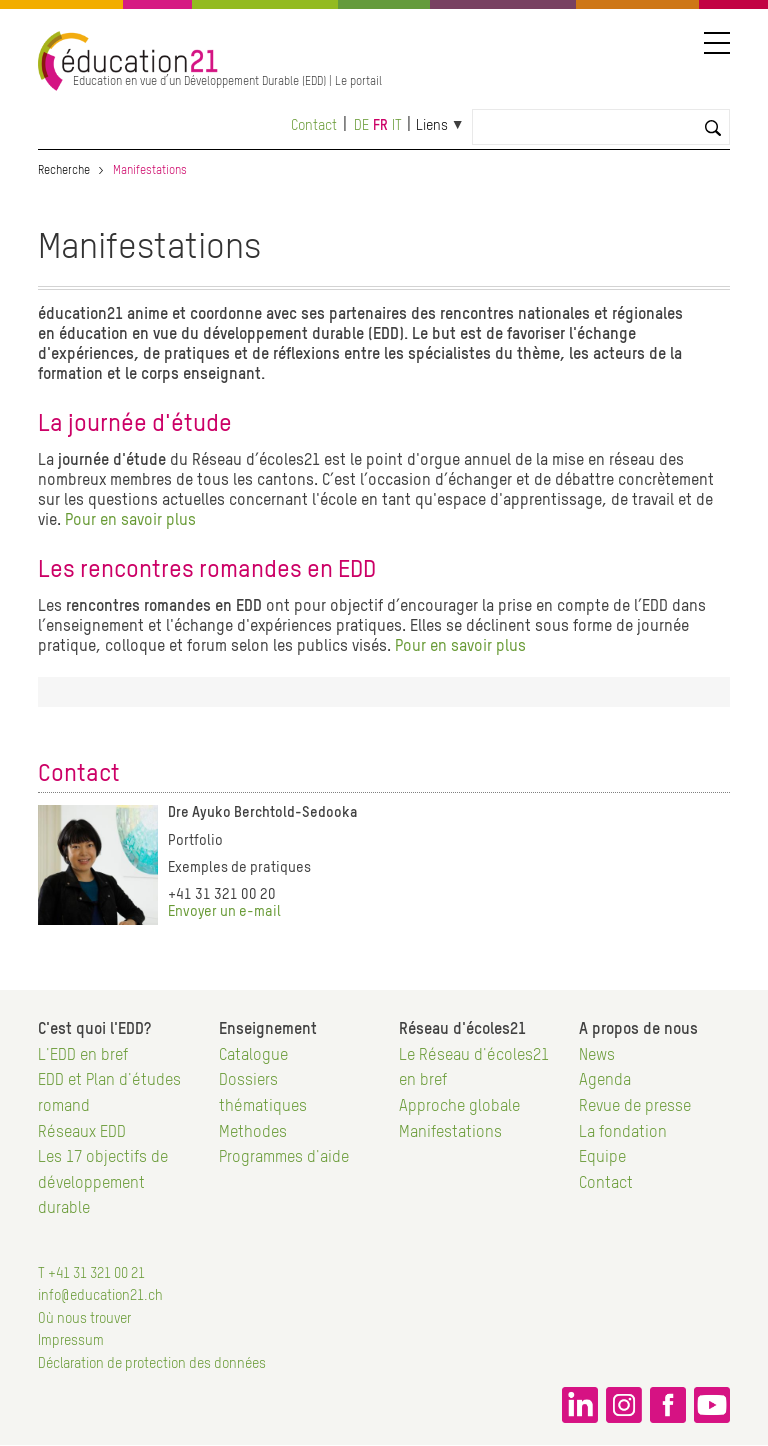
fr (380, 126)
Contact (314, 126)
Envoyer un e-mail (224, 912)
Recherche (64, 171)
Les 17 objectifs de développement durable (103, 1183)
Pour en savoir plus (130, 521)
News (597, 1056)
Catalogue (253, 1056)
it (397, 126)
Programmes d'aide (284, 1158)
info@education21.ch (100, 1296)
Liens (432, 126)
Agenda (605, 1081)
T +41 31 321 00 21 (91, 1274)
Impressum (71, 1341)
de (361, 126)
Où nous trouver (84, 1319)
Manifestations (450, 1133)
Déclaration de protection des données (152, 1364)
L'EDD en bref (83, 1056)
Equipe (602, 1158)
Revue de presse (635, 1107)
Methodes (253, 1133)
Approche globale (459, 1107)
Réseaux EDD (82, 1133)
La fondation (623, 1133)
